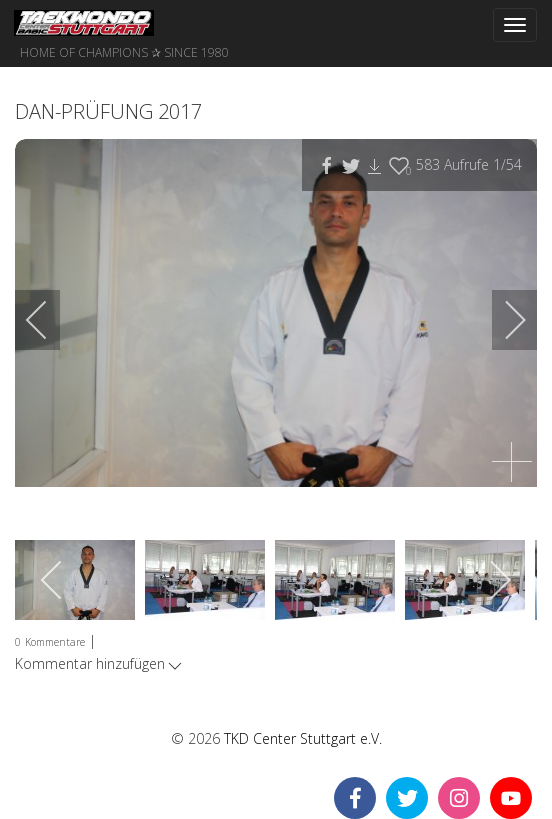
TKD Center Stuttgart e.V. (303, 738)
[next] (502, 320)
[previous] (50, 320)
